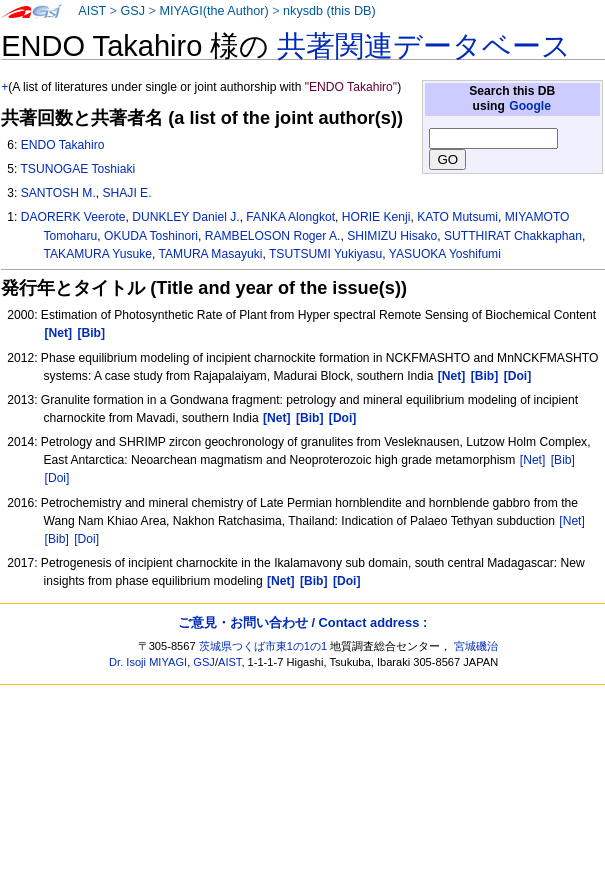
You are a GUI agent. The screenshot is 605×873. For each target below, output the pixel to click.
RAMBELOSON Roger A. (273, 236)
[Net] (533, 460)
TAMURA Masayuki (211, 254)
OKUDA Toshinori (151, 236)
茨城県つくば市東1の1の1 (263, 646)
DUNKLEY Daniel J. (185, 217)
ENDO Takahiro (63, 145)
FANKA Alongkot (290, 217)
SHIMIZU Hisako (392, 236)
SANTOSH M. (58, 193)
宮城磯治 (476, 646)
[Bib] (563, 460)
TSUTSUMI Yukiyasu (325, 254)
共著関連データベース (424, 46)
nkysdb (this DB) (329, 11)
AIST (92, 11)
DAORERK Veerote (73, 217)
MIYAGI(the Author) (213, 11)
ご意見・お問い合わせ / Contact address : (302, 622)
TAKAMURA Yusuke (98, 254)
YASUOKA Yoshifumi (445, 254)
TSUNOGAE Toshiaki (77, 169)
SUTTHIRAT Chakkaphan (513, 236)
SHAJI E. (126, 193)
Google (530, 106)
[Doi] (57, 478)
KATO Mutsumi (457, 217)
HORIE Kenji (376, 217)
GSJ (132, 11)
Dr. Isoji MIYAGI (148, 662)
